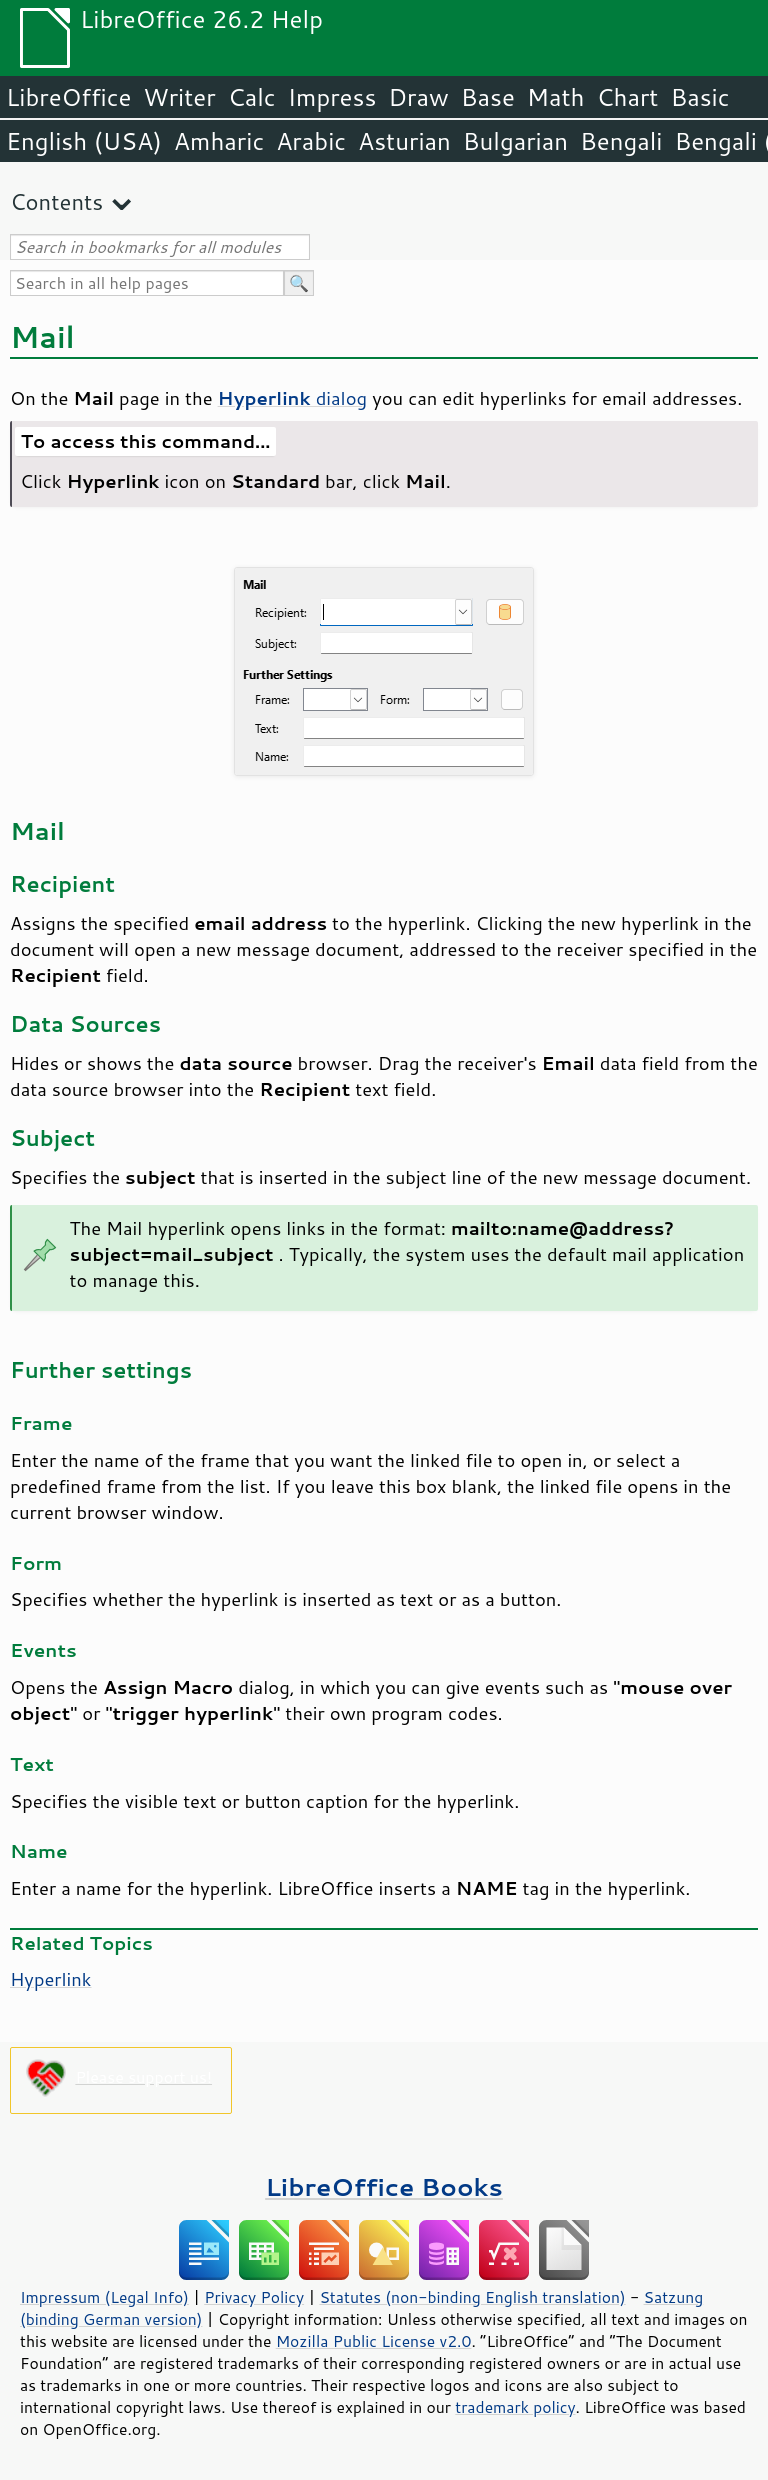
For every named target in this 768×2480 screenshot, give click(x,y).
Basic (699, 97)
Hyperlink (51, 1979)
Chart (627, 97)
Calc (252, 97)
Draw (418, 97)
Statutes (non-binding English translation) (472, 2297)
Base (488, 97)
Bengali (621, 141)
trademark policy (515, 2407)
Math (556, 97)
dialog (293, 398)
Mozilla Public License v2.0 (374, 2341)
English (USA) (84, 141)
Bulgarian (515, 141)
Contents (56, 201)
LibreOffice (68, 97)
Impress (332, 97)
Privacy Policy (254, 2297)
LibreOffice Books (384, 2186)
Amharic (219, 141)
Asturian (404, 141)
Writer (179, 97)
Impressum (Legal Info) (104, 2297)
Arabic (311, 141)
